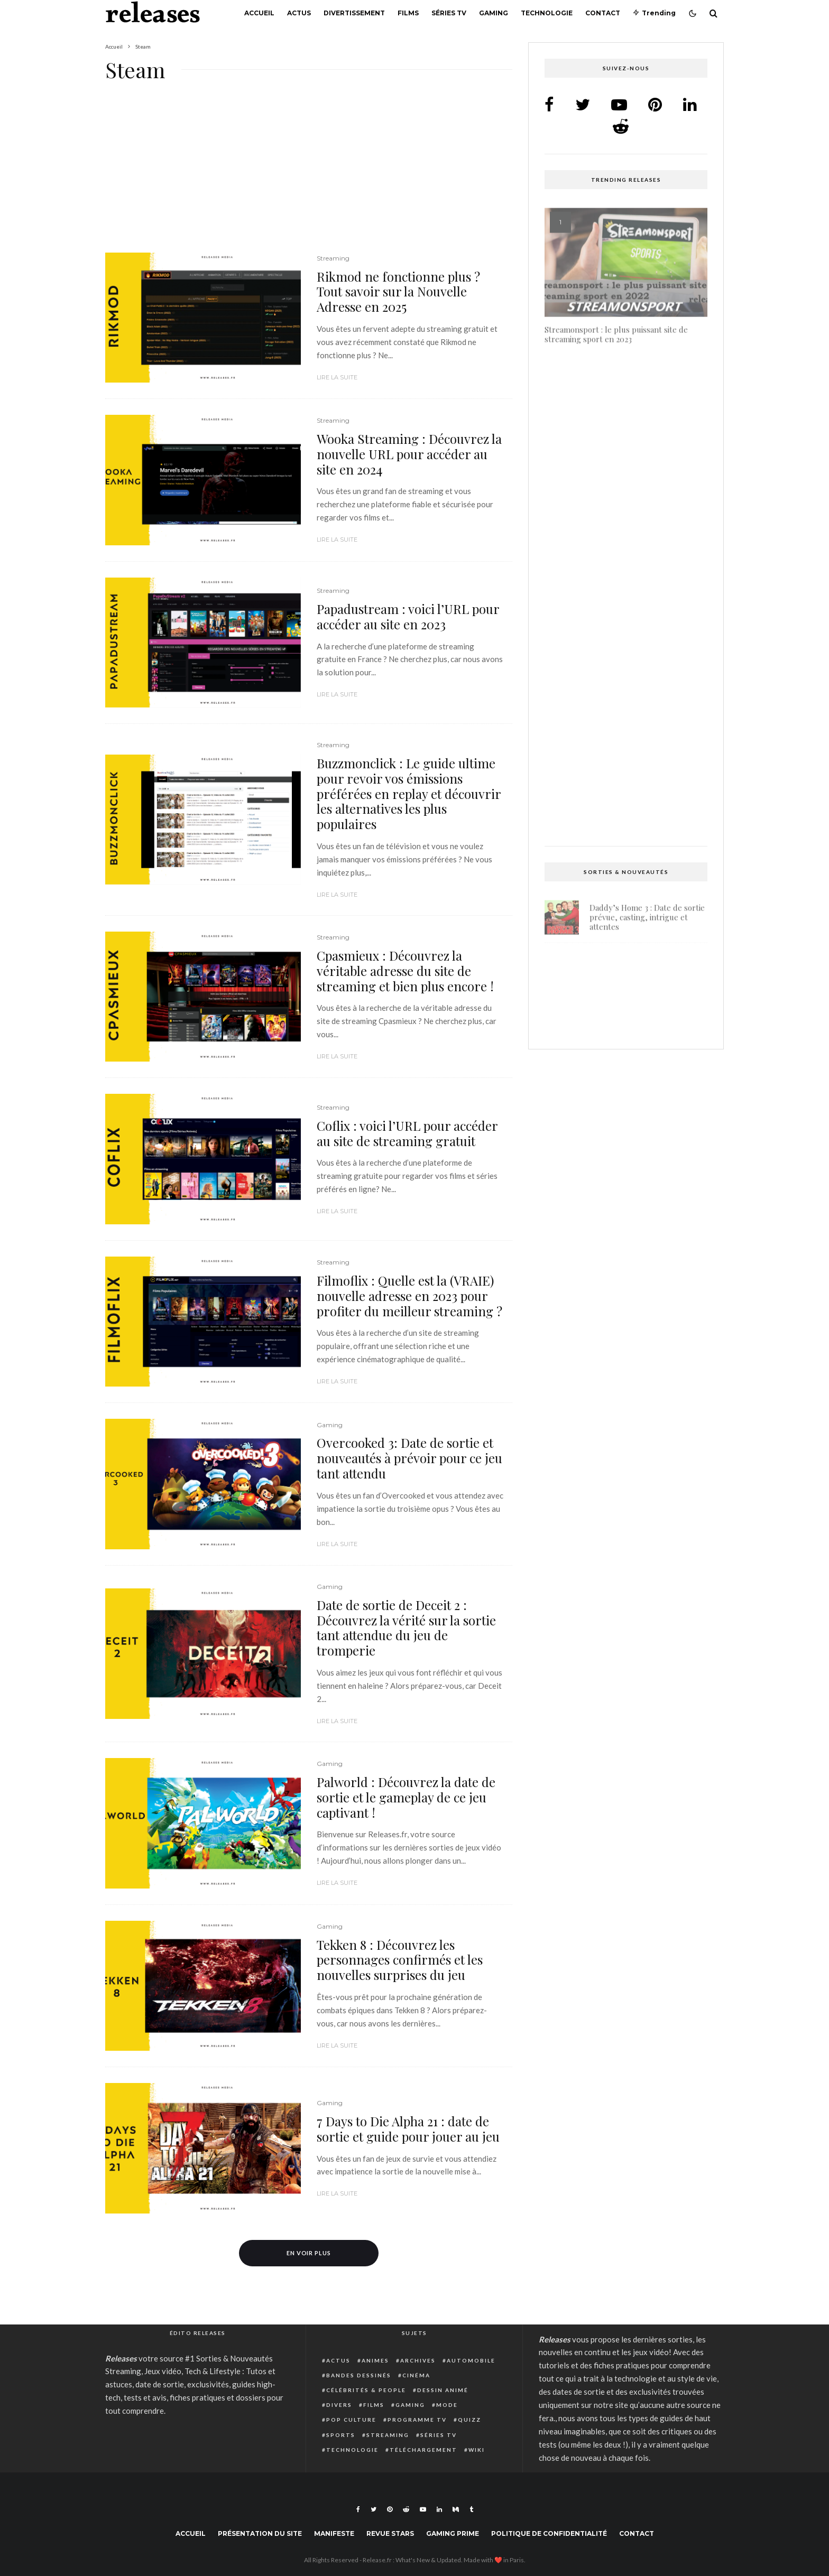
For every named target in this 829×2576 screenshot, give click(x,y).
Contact (602, 13)
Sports (340, 2435)
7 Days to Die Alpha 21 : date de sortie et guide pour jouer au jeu (408, 2129)
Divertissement (354, 13)
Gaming (493, 13)
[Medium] (455, 2509)
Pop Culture (351, 2419)
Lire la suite (337, 377)
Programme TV (417, 2419)
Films (408, 13)
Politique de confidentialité (549, 2533)
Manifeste (334, 2533)
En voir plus (309, 2252)
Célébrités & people (366, 2390)
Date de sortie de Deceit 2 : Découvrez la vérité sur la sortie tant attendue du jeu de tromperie (406, 1627)
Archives (418, 2360)
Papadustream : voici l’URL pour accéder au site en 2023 (408, 616)
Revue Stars (390, 2533)
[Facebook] (358, 2509)
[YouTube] (422, 2509)
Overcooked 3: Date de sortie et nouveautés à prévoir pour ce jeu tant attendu (409, 1458)
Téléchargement (423, 2450)
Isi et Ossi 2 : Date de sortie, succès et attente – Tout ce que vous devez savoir (626, 482)
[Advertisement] (308, 174)
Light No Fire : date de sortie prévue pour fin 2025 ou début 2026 (643, 965)
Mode (447, 2405)
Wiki (476, 2450)
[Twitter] (373, 2509)
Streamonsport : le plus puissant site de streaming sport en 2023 (616, 331)
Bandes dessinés (358, 2375)
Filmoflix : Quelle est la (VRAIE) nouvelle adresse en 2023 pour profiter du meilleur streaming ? (409, 1295)
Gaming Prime (452, 2533)
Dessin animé (442, 2390)
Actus (299, 13)
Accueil (259, 13)
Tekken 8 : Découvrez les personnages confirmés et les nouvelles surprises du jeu (400, 1960)
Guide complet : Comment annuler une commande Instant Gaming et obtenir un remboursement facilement (617, 639)
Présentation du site (260, 2533)
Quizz (469, 2419)
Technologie (547, 13)
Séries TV (448, 13)
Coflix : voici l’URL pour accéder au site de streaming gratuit (407, 1133)
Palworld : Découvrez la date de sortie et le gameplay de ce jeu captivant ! (406, 1797)
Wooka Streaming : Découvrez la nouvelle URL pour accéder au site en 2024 (409, 454)
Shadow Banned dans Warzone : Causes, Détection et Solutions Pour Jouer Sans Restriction (646, 1017)
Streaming (333, 258)
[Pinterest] (390, 2509)
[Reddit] (406, 2509)
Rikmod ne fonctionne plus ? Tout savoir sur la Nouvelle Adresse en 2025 (398, 291)
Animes (375, 2360)
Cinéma (416, 2375)
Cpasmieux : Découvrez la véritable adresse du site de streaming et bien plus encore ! (405, 970)
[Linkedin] (439, 2509)
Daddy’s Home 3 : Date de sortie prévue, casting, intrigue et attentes (647, 914)
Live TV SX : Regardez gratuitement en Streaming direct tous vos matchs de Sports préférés (623, 800)
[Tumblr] (471, 2509)
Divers (339, 2405)
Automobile (471, 2360)
